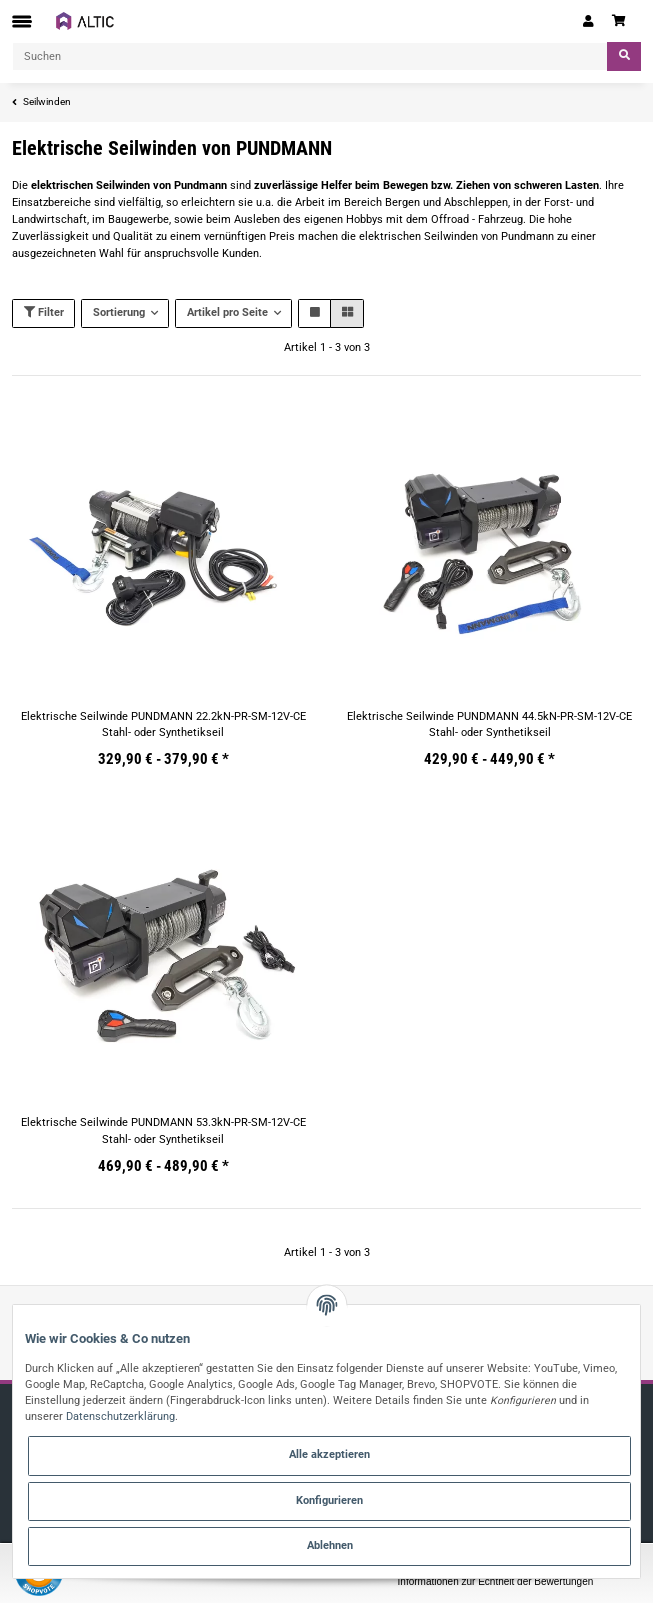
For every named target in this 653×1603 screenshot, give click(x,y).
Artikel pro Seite (227, 312)
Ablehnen (330, 1545)
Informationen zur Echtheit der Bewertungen (496, 1581)
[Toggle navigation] (22, 21)
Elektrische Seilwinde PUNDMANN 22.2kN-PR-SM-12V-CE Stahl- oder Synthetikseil (163, 725)
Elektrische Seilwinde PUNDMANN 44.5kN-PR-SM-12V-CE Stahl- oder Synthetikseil (489, 725)
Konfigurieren (329, 1500)
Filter (44, 312)
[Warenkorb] (622, 21)
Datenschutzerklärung (120, 1416)
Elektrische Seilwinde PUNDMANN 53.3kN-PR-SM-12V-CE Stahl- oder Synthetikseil (163, 1131)
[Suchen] (310, 56)
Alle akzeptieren (329, 1454)
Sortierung (119, 312)
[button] (588, 21)
